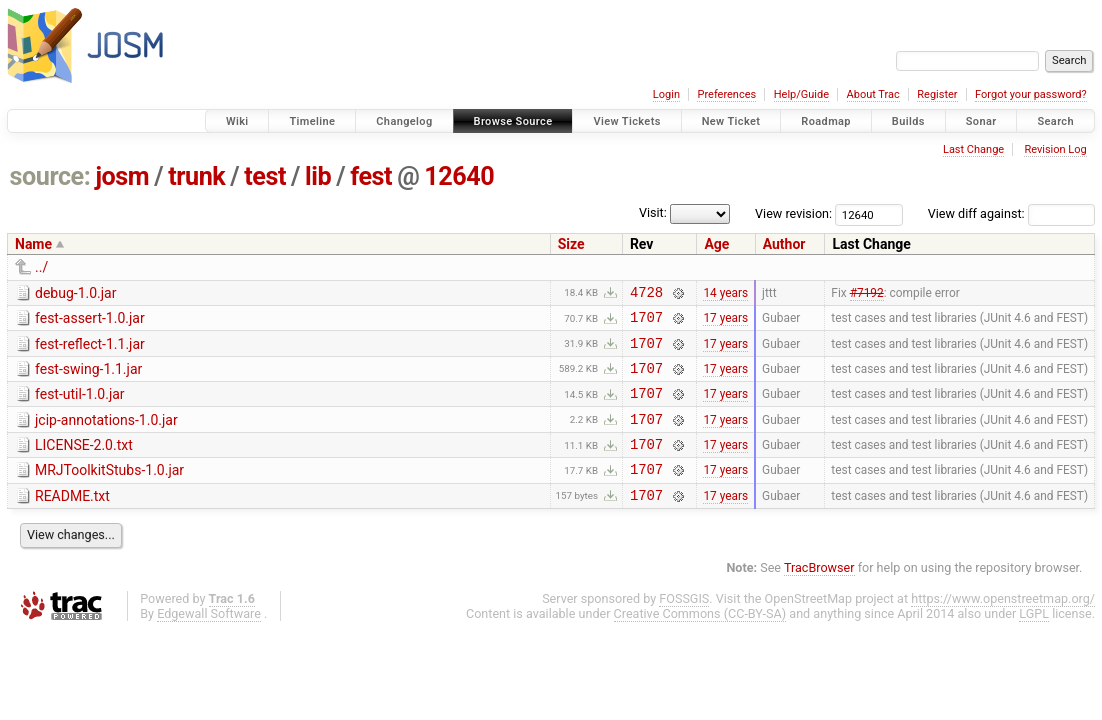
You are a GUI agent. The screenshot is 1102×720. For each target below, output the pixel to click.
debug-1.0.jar (75, 293)
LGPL (1034, 640)
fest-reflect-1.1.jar (90, 350)
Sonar (981, 121)
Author (784, 244)
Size (571, 244)
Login (666, 94)
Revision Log (1055, 149)
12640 (459, 176)
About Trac (873, 94)
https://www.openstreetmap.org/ (1003, 625)
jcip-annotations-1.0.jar (106, 435)
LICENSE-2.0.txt (84, 463)
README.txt (72, 520)
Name (33, 244)
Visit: (653, 212)
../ (41, 267)
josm (122, 176)
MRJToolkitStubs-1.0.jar (109, 491)
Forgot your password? (1031, 94)
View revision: (793, 213)
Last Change (973, 149)
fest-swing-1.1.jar (88, 378)
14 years (725, 294)
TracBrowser (819, 594)
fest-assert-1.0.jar (90, 321)
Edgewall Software (209, 640)
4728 (646, 294)
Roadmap (826, 121)
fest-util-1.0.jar (80, 406)
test (265, 176)
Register (937, 94)
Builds (908, 121)
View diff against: (1011, 213)
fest (371, 176)
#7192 (867, 294)
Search (1055, 121)
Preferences (726, 94)
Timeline (312, 121)
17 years (725, 323)
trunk (196, 176)
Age (716, 244)
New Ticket (731, 121)
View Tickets (626, 121)
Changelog (404, 121)
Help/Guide (801, 94)
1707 (646, 322)
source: (50, 176)
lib (318, 176)
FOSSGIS (684, 625)
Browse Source (513, 121)
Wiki (237, 121)
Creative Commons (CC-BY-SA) (700, 640)
